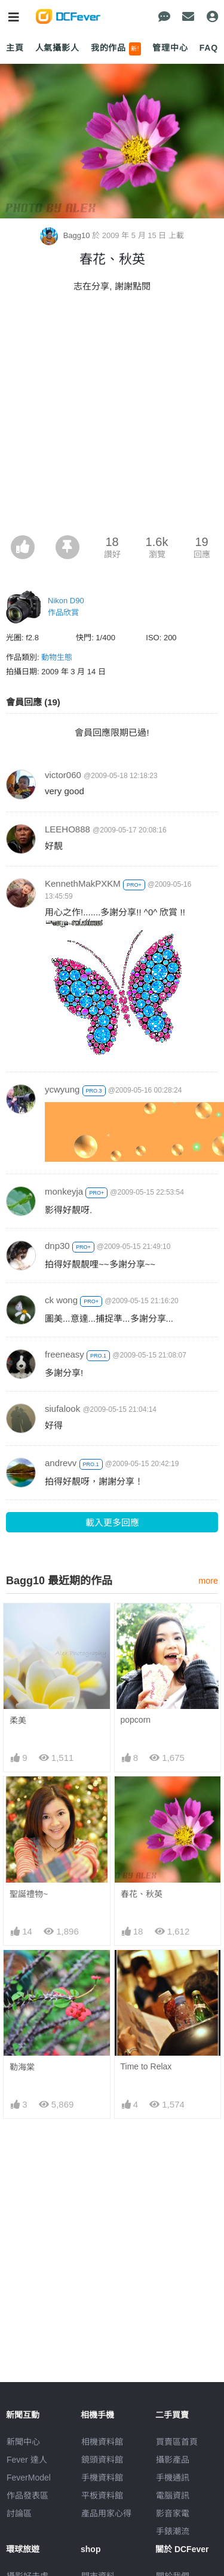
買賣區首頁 (177, 2442)
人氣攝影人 (57, 48)
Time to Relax (146, 2066)
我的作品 (116, 48)
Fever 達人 (27, 2459)
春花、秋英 (141, 1894)
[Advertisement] (112, 417)
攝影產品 (172, 2459)
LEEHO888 (67, 829)
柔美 (18, 1720)
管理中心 (170, 48)
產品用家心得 (106, 2513)
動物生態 (56, 657)
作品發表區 (27, 2495)
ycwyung (62, 1089)
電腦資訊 (172, 2495)
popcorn (136, 1719)
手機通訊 (172, 2477)
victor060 (63, 775)
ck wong (61, 1300)
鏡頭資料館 (102, 2459)
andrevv (60, 1463)
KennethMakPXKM (83, 883)
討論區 (19, 2513)
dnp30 (57, 1246)
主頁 (15, 48)
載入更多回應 (112, 1522)
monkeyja (64, 1191)
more (208, 1580)
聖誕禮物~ (29, 1894)
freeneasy (64, 1354)
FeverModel (29, 2477)
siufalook (62, 1408)
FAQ (209, 48)
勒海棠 (22, 2067)
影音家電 (172, 2513)
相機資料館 (102, 2442)
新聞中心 (23, 2442)
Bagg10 (66, 235)
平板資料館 (102, 2495)
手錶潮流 (172, 2531)
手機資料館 (102, 2477)
